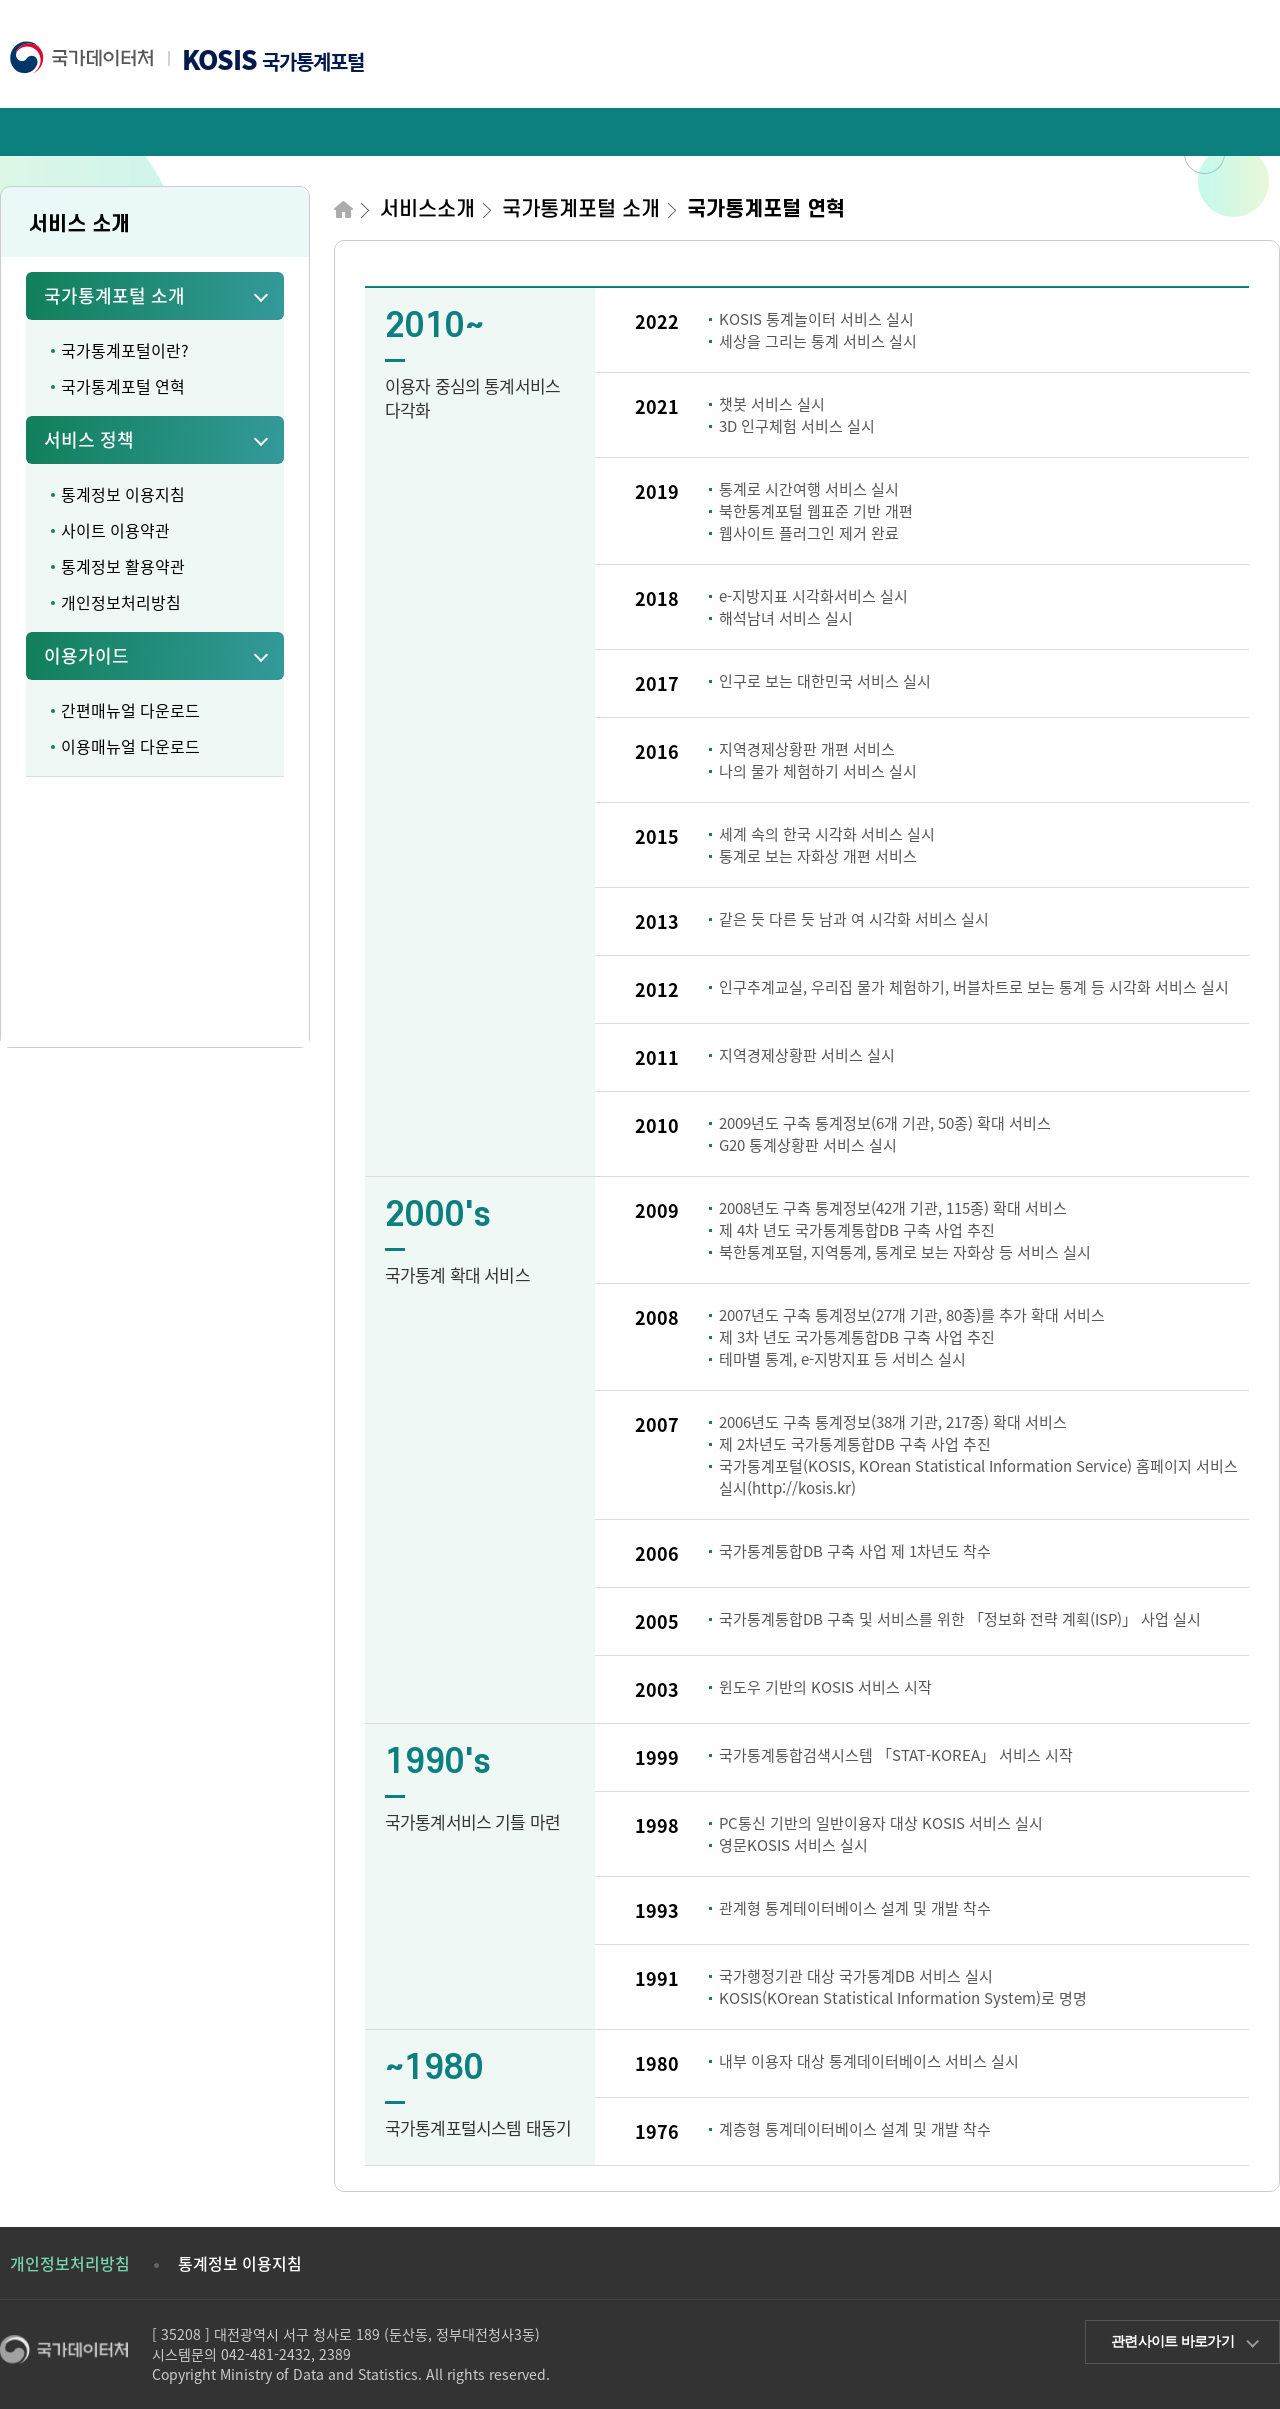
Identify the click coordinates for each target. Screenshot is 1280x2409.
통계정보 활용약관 (123, 566)
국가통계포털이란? (125, 350)
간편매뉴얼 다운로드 (130, 710)
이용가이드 (86, 655)
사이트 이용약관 (115, 530)
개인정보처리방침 (121, 602)
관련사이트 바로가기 (1172, 2341)
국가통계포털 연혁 (123, 386)
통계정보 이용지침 (123, 494)
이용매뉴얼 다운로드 (130, 746)
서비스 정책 (89, 439)
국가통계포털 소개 (114, 295)
